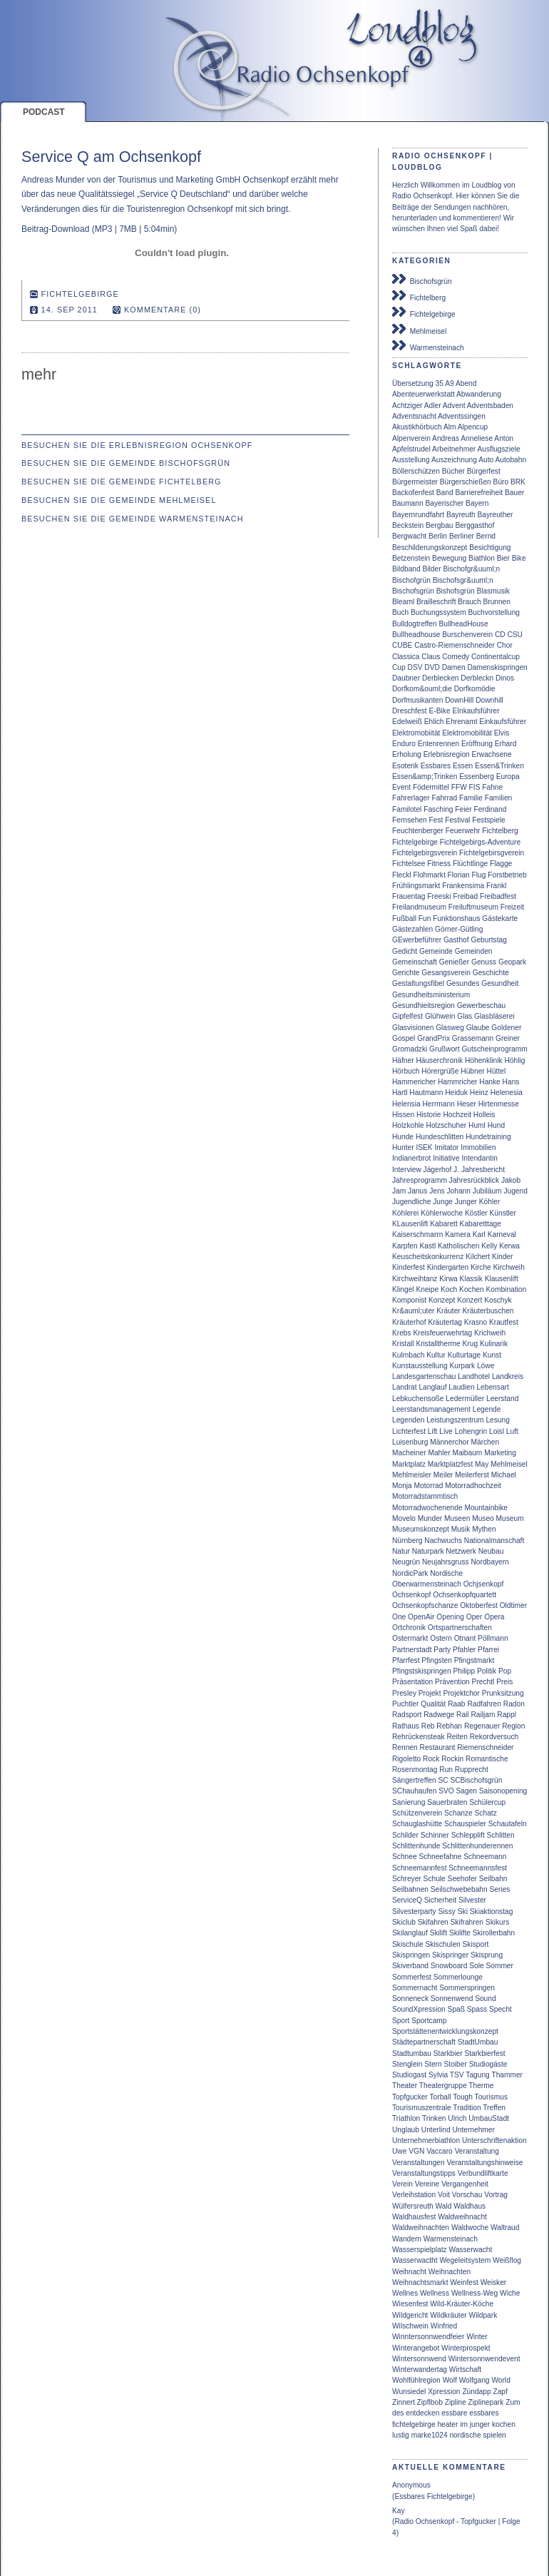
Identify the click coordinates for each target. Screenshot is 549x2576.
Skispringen (411, 1955)
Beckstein (408, 525)
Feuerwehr (463, 831)
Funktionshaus (456, 918)
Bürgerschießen (465, 482)
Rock (431, 1759)
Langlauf (432, 1387)
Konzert (469, 1300)
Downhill (489, 700)
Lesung (497, 1420)
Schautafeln (507, 1824)
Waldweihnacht (462, 2217)
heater (447, 2424)
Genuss (483, 962)
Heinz (479, 1092)
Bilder (432, 569)
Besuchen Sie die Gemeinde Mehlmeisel (118, 500)
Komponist (409, 1300)
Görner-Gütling (459, 929)
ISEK (424, 1147)
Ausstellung (411, 460)
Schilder (405, 1835)
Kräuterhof (409, 1322)
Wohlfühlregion (416, 2380)
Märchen (485, 1442)
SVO (446, 1791)
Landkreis (507, 1376)
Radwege (439, 1715)
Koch (449, 1289)
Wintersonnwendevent (484, 2359)
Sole (476, 1966)
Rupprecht (471, 1769)
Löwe (485, 1366)
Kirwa (448, 1279)
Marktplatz (409, 1464)
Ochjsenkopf (483, 1584)
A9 (449, 383)
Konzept (442, 1300)
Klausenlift (501, 1279)
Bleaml (403, 602)
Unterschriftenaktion (494, 2140)
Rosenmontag (414, 1769)
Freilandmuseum (419, 907)
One (399, 1617)
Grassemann (472, 1038)
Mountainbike (486, 1508)
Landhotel (474, 1376)
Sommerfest (411, 1977)
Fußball (404, 918)
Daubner (406, 678)
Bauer (514, 493)
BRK (517, 482)
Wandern (406, 2239)
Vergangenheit (464, 2184)
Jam (399, 1191)
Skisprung (487, 1955)
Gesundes (462, 983)
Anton (503, 438)
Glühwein (440, 1016)
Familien (499, 798)
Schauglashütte (417, 1824)
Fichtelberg (419, 296)
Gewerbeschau (481, 1005)
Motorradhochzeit (473, 1486)
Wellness (434, 2293)
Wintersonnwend (419, 2359)
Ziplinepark (486, 2402)
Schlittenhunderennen (477, 1846)
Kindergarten (447, 1267)
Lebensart (492, 1387)
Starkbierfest (484, 2053)
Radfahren (484, 1704)
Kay (398, 2511)
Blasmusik (492, 591)
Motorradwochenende (427, 1508)
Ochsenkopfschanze (425, 1605)
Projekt (430, 1693)
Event (401, 787)
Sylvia (438, 2075)
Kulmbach (408, 1355)
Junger (466, 1202)
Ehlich (434, 722)
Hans (511, 1082)
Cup (399, 667)
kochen (503, 2424)
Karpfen (405, 1246)
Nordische (446, 1573)
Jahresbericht (483, 1170)
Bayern (477, 503)
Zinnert (403, 2402)
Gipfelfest (407, 1016)
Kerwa (509, 1246)
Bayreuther (495, 515)
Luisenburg (410, 1442)
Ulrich (457, 2118)
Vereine (427, 2184)
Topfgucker (410, 2097)
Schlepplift (468, 1835)
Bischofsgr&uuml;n (463, 580)
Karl (479, 1234)
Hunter (403, 1147)
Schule (435, 1879)
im (464, 2424)
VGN (416, 2151)
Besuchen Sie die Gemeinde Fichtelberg (121, 481)
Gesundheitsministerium (431, 995)
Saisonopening (503, 1791)
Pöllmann (493, 1638)
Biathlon (481, 558)
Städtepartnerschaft (424, 2042)
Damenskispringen (497, 667)
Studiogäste (488, 2064)
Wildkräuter (448, 2315)
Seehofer (462, 1879)
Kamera (458, 1234)
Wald (444, 2206)
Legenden (408, 1420)
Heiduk (456, 1092)
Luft (512, 1431)
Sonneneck (410, 1998)
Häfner (403, 1060)
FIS (475, 787)
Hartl (400, 1092)
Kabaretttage (480, 1224)
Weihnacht (409, 2272)
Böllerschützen (416, 471)
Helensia (406, 1104)
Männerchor (449, 1442)
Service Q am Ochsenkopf (111, 157)
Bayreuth (461, 515)
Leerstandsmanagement (431, 1409)
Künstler (503, 1213)
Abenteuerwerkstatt (423, 394)
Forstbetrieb (507, 875)
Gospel (403, 1038)
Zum (513, 2402)
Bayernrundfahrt (418, 515)
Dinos (505, 678)
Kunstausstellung (420, 1366)
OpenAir (421, 1617)
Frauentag (408, 896)
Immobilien (478, 1147)
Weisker (494, 2282)
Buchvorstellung (494, 612)
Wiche (510, 2293)
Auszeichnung (454, 460)
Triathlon (406, 2118)
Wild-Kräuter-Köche (461, 2304)
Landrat (404, 1387)
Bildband (406, 569)
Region (513, 1726)
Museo (483, 1518)
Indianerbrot (411, 1158)
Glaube (478, 1028)
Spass (477, 2009)
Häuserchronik (439, 1060)
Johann (459, 1191)
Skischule (408, 1944)
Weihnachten (450, 2272)
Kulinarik (494, 1344)
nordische (465, 2435)
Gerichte (406, 973)
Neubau (491, 1551)
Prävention (452, 1682)
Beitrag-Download (55, 229)
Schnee (404, 1856)
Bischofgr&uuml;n (471, 569)
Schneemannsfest (477, 1868)
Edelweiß (407, 722)
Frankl (496, 886)
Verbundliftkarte (483, 2173)
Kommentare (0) (162, 309)
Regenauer (482, 1726)
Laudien (461, 1387)
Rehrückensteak (418, 1737)
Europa (508, 776)
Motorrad (428, 1486)
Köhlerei (405, 1213)
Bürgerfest (484, 471)
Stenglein (407, 2064)
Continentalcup (495, 657)
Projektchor (461, 1693)
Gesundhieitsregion (423, 1005)
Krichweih (490, 1333)
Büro (501, 482)
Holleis (484, 1115)
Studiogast (409, 2075)
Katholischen (458, 1246)
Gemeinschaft (414, 962)
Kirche (481, 1267)
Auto (485, 460)
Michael (503, 1475)
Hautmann (426, 1092)
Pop (504, 1671)
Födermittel (431, 787)
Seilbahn (493, 1879)
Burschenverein (467, 634)
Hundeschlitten (439, 1137)
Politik (486, 1671)
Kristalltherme (438, 1344)
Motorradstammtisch (425, 1496)
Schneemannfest (419, 1868)
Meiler (443, 1475)
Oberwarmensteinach (426, 1584)
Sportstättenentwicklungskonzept (445, 2031)
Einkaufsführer (502, 722)
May (481, 1464)
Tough (463, 2097)
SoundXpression (419, 2009)
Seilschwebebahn (459, 1889)
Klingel (403, 1289)
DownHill (459, 700)
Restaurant (438, 1747)
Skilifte (460, 1933)
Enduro (404, 744)
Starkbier (448, 2053)
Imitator (446, 1147)
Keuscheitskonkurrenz (427, 1257)
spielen (494, 2435)
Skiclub (404, 1922)
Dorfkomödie (475, 689)
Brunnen (496, 602)
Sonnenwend (452, 1998)
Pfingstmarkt (474, 1660)
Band (444, 493)
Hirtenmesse (498, 1104)
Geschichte (491, 973)
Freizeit (512, 907)
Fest (436, 820)
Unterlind (436, 2130)
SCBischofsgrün (476, 1780)
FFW (459, 787)
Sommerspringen (467, 1988)
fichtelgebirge (414, 2424)
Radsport (406, 1715)
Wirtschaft (465, 2369)
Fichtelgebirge (424, 312)
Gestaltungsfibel (418, 983)
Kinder (502, 1257)
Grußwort (444, 1049)
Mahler (439, 1453)
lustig (400, 2435)
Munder (430, 1518)
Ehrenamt (461, 722)
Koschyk (498, 1300)
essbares (483, 2413)
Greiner (508, 1038)
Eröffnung (477, 744)
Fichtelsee (408, 863)
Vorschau (467, 2195)
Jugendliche (411, 1202)
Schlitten (501, 1835)
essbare (454, 2413)
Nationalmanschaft (494, 1540)
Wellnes (405, 2293)
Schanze (458, 1813)
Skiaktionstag (491, 1911)
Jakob (510, 1180)
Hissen (403, 1115)
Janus (417, 1191)
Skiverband (410, 1966)
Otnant (465, 1638)
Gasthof (456, 940)
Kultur (436, 1355)
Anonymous (411, 2485)
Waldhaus (469, 2206)
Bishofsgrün (455, 591)
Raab (456, 1704)
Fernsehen (409, 820)
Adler (432, 405)
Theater (404, 2085)
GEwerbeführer (416, 940)
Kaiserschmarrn (417, 1234)
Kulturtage (464, 1355)
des (398, 2413)
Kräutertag (445, 1322)
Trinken (434, 2118)
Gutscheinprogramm (494, 1049)
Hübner (472, 1071)
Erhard (506, 744)
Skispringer (450, 1955)
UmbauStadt (488, 2118)
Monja (402, 1486)
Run (446, 1769)
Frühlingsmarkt (416, 886)
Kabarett (444, 1224)
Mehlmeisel (419, 329)
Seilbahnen (410, 1889)
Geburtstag (488, 940)
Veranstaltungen (418, 2163)
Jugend (515, 1191)
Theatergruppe (443, 2085)
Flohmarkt (429, 875)
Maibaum (467, 1453)
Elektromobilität (467, 733)
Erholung (406, 754)
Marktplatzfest (450, 1464)
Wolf (450, 2380)
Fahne (492, 787)
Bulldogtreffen (414, 624)
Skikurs (497, 1922)
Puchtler (405, 1704)
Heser (466, 1104)
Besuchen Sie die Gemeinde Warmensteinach (132, 518)
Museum (510, 1518)
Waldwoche (469, 2227)
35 (439, 383)
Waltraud (505, 2227)
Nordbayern (489, 1562)
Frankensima (463, 886)
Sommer (499, 1966)
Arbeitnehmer (454, 449)
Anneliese (477, 438)
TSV (457, 2075)
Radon (514, 1704)
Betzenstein (411, 558)
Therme (480, 2085)
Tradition (467, 2108)
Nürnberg (407, 1540)
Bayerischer (444, 503)
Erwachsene (492, 754)
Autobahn (511, 460)
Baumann (408, 503)
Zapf (500, 2392)
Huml (477, 1125)
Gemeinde (436, 951)
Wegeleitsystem (465, 2260)
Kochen (471, 1289)
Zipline (455, 2402)
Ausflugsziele (499, 449)
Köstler (476, 1213)
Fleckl (401, 875)
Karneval (502, 1234)
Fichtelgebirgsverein (424, 853)
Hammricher (457, 1082)
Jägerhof (438, 1170)
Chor (505, 645)
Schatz (486, 1813)
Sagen (466, 1791)
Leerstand (502, 1398)
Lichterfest (409, 1431)
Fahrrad (445, 798)
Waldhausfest (414, 2217)
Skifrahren (467, 1922)
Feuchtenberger (417, 831)
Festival (457, 820)
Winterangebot (415, 2348)
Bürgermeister (415, 482)
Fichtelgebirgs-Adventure (480, 842)
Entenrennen (438, 744)
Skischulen (442, 1944)
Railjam (483, 1715)
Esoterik (405, 766)
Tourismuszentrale (421, 2108)
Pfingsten (436, 1660)
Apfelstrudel (411, 449)
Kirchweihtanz (414, 1279)
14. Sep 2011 (69, 309)
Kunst (492, 1355)
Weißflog (507, 2260)
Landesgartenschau (424, 1376)
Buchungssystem (438, 612)
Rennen (405, 1747)
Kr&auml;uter (413, 1311)
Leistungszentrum (454, 1420)
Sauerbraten (447, 1802)
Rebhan (449, 1726)
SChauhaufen (414, 1791)
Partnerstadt (412, 1650)
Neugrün (406, 1562)
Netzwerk (461, 1551)
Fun (425, 918)
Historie (428, 1115)
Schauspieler (465, 1824)
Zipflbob (430, 2402)
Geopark (512, 962)
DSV (415, 667)
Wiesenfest (410, 2304)
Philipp (464, 1671)
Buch (400, 612)
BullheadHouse (463, 624)
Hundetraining (488, 1137)
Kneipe (427, 1289)
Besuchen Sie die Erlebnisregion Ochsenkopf (136, 445)
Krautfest (503, 1322)
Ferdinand (489, 809)
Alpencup (473, 427)
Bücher (453, 471)
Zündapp (476, 2392)
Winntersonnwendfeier (428, 2337)
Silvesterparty (414, 1911)
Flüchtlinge (470, 863)
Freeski (439, 896)
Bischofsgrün (422, 279)
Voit (444, 2195)
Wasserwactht (415, 2260)
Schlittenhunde (416, 1846)
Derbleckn (477, 678)
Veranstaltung (477, 2151)
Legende (487, 1409)
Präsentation (412, 1682)
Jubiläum (487, 1191)
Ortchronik (409, 1627)
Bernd (486, 536)
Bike (519, 558)
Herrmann (439, 1104)
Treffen (494, 2108)
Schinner (435, 1835)
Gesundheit (499, 983)
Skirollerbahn (494, 1933)
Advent (454, 405)
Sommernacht (414, 1988)
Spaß (456, 2009)
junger (480, 2424)
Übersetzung (412, 383)
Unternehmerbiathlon (426, 2140)
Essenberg (476, 776)
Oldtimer (514, 1605)
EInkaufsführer (475, 711)
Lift (433, 1431)
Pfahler (464, 1650)
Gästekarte (500, 918)
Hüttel (496, 1071)
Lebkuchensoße (418, 1398)
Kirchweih (509, 1267)
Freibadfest (498, 896)
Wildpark (483, 2315)
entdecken (422, 2413)
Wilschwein (410, 2326)
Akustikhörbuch (417, 427)
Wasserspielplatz (419, 2250)
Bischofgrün (411, 580)
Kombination (506, 1289)
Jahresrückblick (474, 1180)
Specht (500, 2009)
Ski (463, 1911)
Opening (450, 1617)
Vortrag (496, 2195)
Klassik (471, 1279)
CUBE (402, 645)
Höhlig (514, 1060)
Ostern (441, 1638)
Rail (462, 1715)
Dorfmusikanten (417, 700)
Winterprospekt (466, 2348)
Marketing (500, 1453)
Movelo (404, 1518)
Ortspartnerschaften (460, 1627)
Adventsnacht (414, 416)
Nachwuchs (443, 1540)
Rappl (506, 1715)
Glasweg (450, 1028)
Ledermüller (465, 1398)
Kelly (489, 1246)
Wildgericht (410, 2315)
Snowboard (449, 1966)
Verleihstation (414, 2195)
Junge (443, 1202)
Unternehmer (473, 2130)
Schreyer (406, 1879)
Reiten (456, 1737)
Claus (430, 657)
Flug (479, 875)
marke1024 (429, 2435)
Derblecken (440, 678)
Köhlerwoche (442, 1213)
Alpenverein (411, 438)
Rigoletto (406, 1759)
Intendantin (479, 1158)
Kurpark (462, 1366)
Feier (463, 809)
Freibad (465, 896)
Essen (463, 766)
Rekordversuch (494, 1737)
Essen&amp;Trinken (424, 776)
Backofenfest (413, 493)
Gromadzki (409, 1049)
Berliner (461, 536)
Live (446, 1431)
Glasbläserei (494, 1016)
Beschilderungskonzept (429, 547)
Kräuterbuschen (488, 1311)
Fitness (439, 863)
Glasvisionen (412, 1028)
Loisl (496, 1431)
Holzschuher (446, 1125)
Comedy (455, 657)
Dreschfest (409, 711)
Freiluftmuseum (473, 907)
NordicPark (410, 1573)
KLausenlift (410, 1224)
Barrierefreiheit (479, 493)
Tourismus (491, 2097)
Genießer (454, 962)
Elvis (502, 733)
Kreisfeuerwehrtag (442, 1333)
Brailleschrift (436, 602)
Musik (461, 1529)
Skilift (438, 1933)
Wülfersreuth (412, 2206)
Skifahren (433, 1922)
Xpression (444, 2392)
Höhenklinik (484, 1060)
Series (500, 1889)
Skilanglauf (410, 1933)
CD (500, 634)
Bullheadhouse (416, 634)
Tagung (477, 2075)
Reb (428, 1726)
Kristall (403, 1344)
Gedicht (404, 951)
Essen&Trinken (499, 766)
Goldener (506, 1028)
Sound (485, 1998)
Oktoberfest (479, 1605)
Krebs (401, 1333)
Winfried (444, 2326)
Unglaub (405, 2130)
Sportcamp (428, 2021)
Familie (471, 798)
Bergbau (439, 525)
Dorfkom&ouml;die (422, 689)
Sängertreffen (414, 1780)
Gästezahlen (412, 929)
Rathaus (405, 1726)
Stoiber (455, 2064)
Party (442, 1650)
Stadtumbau (411, 2053)
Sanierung (408, 1802)
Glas (464, 1016)
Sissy (447, 1911)
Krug (470, 1344)
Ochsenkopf (411, 1595)
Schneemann (484, 1856)
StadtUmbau (478, 2042)
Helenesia (507, 1092)
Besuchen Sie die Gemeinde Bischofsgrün (125, 463)
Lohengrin (471, 1431)
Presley (404, 1693)
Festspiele (488, 820)
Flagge (501, 863)
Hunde (403, 1137)
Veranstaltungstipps (424, 2173)
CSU (515, 634)
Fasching (438, 809)
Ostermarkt (410, 1638)
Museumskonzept (420, 1529)
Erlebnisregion (447, 754)
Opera (494, 1617)
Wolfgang (474, 2380)
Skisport (476, 1944)
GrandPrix (433, 1038)
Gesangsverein (446, 973)
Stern (432, 2064)
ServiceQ (407, 1900)
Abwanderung (478, 394)
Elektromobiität (416, 733)
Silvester (472, 1900)
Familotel (406, 809)
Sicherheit (440, 1900)
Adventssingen (462, 416)
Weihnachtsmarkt (420, 2282)
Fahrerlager (411, 798)
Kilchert (478, 1257)
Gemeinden (474, 951)
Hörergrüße (439, 1071)
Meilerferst (472, 1475)
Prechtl (483, 1682)
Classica (406, 657)
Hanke (489, 1082)
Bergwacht (409, 536)
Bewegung (449, 558)
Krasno (475, 1322)
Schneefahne (440, 1856)
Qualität (433, 1704)
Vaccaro (439, 2151)
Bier (503, 558)
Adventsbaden (490, 405)
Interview (406, 1170)
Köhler (489, 1202)
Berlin (438, 536)
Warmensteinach (428, 346)
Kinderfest (408, 1267)
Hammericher (414, 1082)
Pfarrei (488, 1650)
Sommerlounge (458, 1977)
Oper (474, 1617)
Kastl (428, 1246)
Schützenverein (417, 1813)
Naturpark (428, 1551)
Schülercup (487, 1802)
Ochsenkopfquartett (464, 1595)
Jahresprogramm (419, 1180)
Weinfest (464, 2282)
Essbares (436, 766)
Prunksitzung (503, 1693)
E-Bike (440, 711)
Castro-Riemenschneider (454, 645)
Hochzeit (457, 1115)
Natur (401, 1551)
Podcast (44, 112)
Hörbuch (406, 1071)
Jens (437, 1191)
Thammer (507, 2075)
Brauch (469, 602)
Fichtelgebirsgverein (491, 853)
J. (456, 1170)
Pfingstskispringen (421, 1671)
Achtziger (407, 405)
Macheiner (409, 1453)
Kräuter (448, 1311)
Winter (476, 2337)
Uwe (399, 2151)
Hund (496, 1125)
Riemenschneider (485, 1747)
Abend (466, 383)
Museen (457, 1518)
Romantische (487, 1759)
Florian (459, 875)
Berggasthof (474, 525)
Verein (402, 2184)
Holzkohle (408, 1125)
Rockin (452, 1759)
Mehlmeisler (411, 1475)
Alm (449, 427)
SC (443, 1780)
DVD (432, 667)
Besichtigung (489, 547)
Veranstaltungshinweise (484, 2163)
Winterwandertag (419, 2369)
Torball (440, 2097)
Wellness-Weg (474, 2293)
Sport (400, 2021)
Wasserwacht (470, 2250)
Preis (504, 1682)
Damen (454, 667)
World (500, 2380)
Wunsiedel (409, 2392)
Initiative (446, 1158)
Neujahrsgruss (445, 1562)
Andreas (445, 438)
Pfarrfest (406, 1660)
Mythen (484, 1529)
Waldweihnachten (420, 2227)
